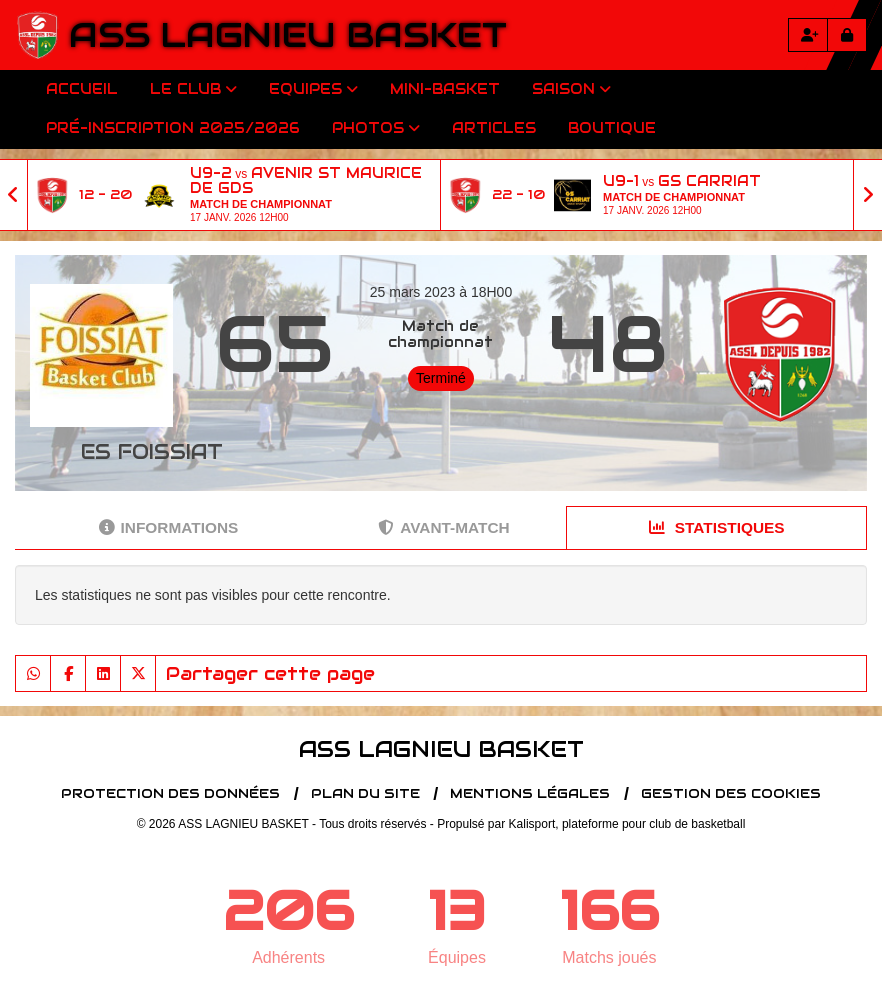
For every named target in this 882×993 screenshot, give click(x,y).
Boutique (612, 128)
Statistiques (717, 527)
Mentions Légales (530, 793)
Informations (169, 527)
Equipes (313, 89)
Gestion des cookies (731, 793)
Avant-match (443, 527)
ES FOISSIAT (152, 452)
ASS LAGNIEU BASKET (288, 35)
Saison (571, 89)
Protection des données (170, 793)
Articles (494, 128)
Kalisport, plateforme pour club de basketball (627, 824)
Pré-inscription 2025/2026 (173, 128)
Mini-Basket (445, 89)
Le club (193, 89)
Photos (376, 128)
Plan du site (365, 793)
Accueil (82, 89)
